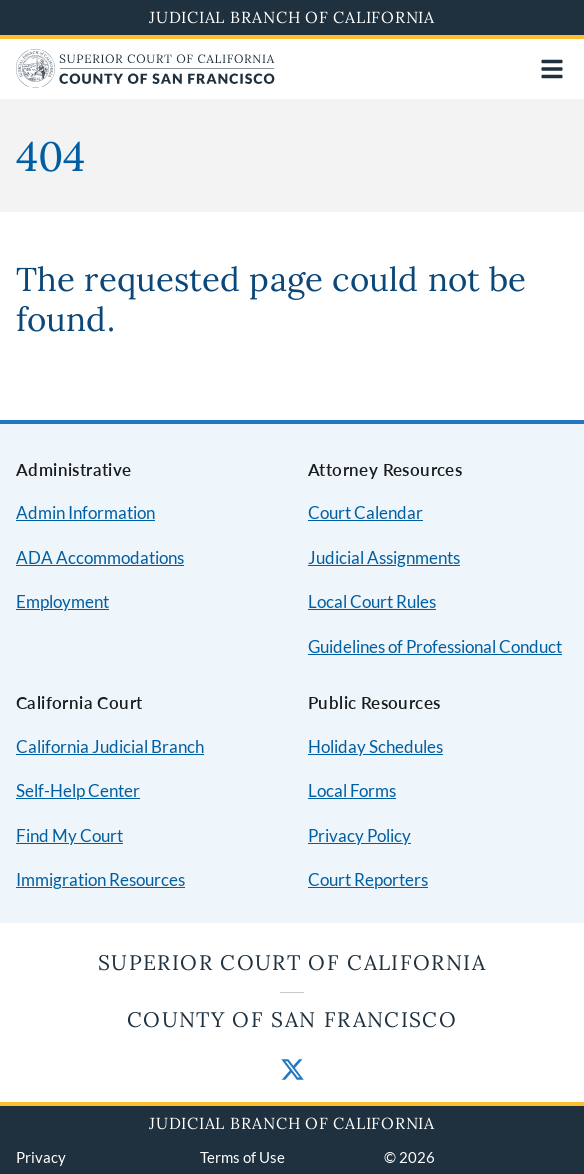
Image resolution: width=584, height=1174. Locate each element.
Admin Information (85, 512)
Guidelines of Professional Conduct (435, 646)
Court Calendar (365, 512)
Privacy (41, 1157)
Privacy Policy (359, 835)
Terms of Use (242, 1157)
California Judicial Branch (110, 746)
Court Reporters (368, 879)
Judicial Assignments (384, 557)
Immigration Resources (100, 879)
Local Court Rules (372, 601)
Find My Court (69, 835)
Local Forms (352, 790)
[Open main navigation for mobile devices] (552, 69)
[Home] (145, 81)
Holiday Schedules (375, 746)
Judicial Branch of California (292, 17)
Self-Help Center (78, 790)
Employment (62, 601)
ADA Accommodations (100, 557)
